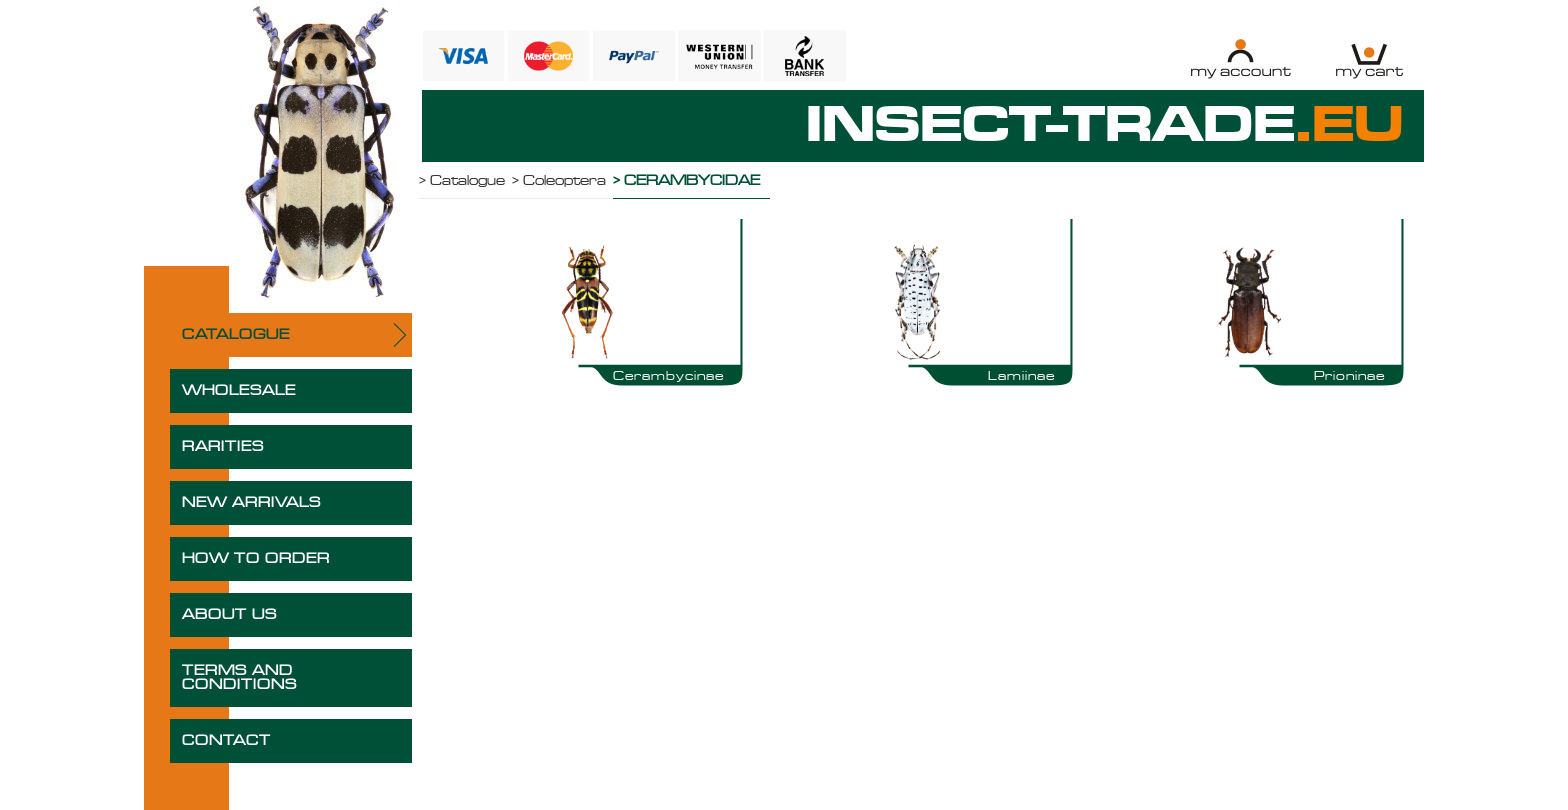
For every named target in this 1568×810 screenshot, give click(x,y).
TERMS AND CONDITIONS (239, 678)
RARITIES (223, 447)
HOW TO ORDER (256, 559)
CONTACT (226, 741)
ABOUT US (229, 615)
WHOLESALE (239, 391)
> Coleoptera (559, 181)
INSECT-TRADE (1105, 126)
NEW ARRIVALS (251, 503)
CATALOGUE (236, 335)
